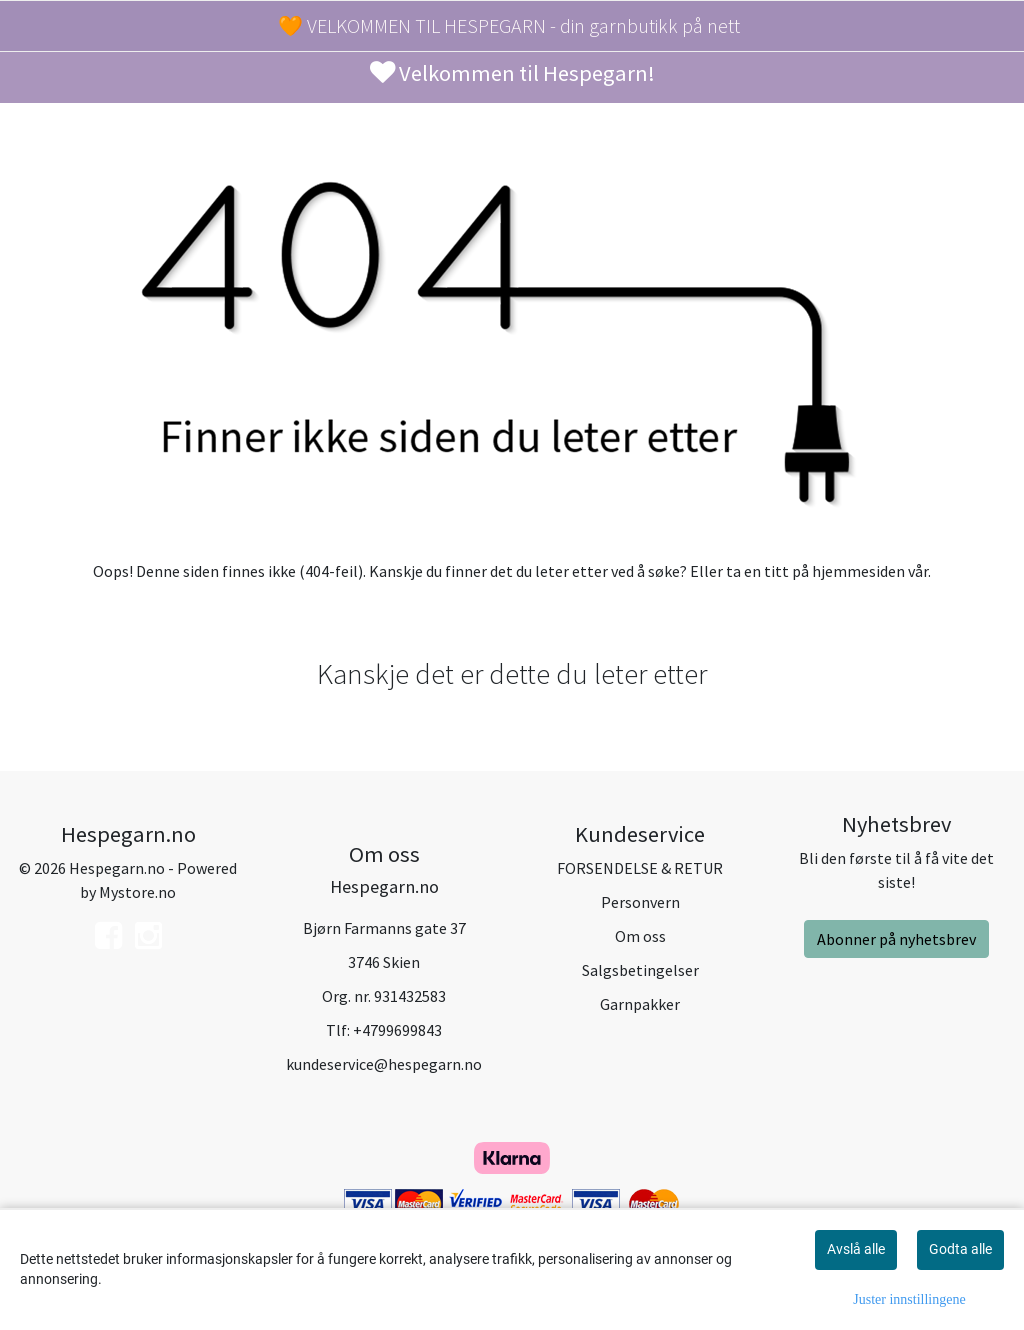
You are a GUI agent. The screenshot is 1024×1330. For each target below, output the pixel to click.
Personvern (640, 902)
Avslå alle (856, 1249)
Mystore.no (137, 892)
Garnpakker (640, 1004)
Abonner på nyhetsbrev (896, 939)
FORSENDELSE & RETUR (640, 868)
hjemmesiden (858, 571)
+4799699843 (397, 1030)
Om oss (640, 936)
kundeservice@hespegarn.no (384, 1064)
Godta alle (960, 1249)
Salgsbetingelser (640, 970)
